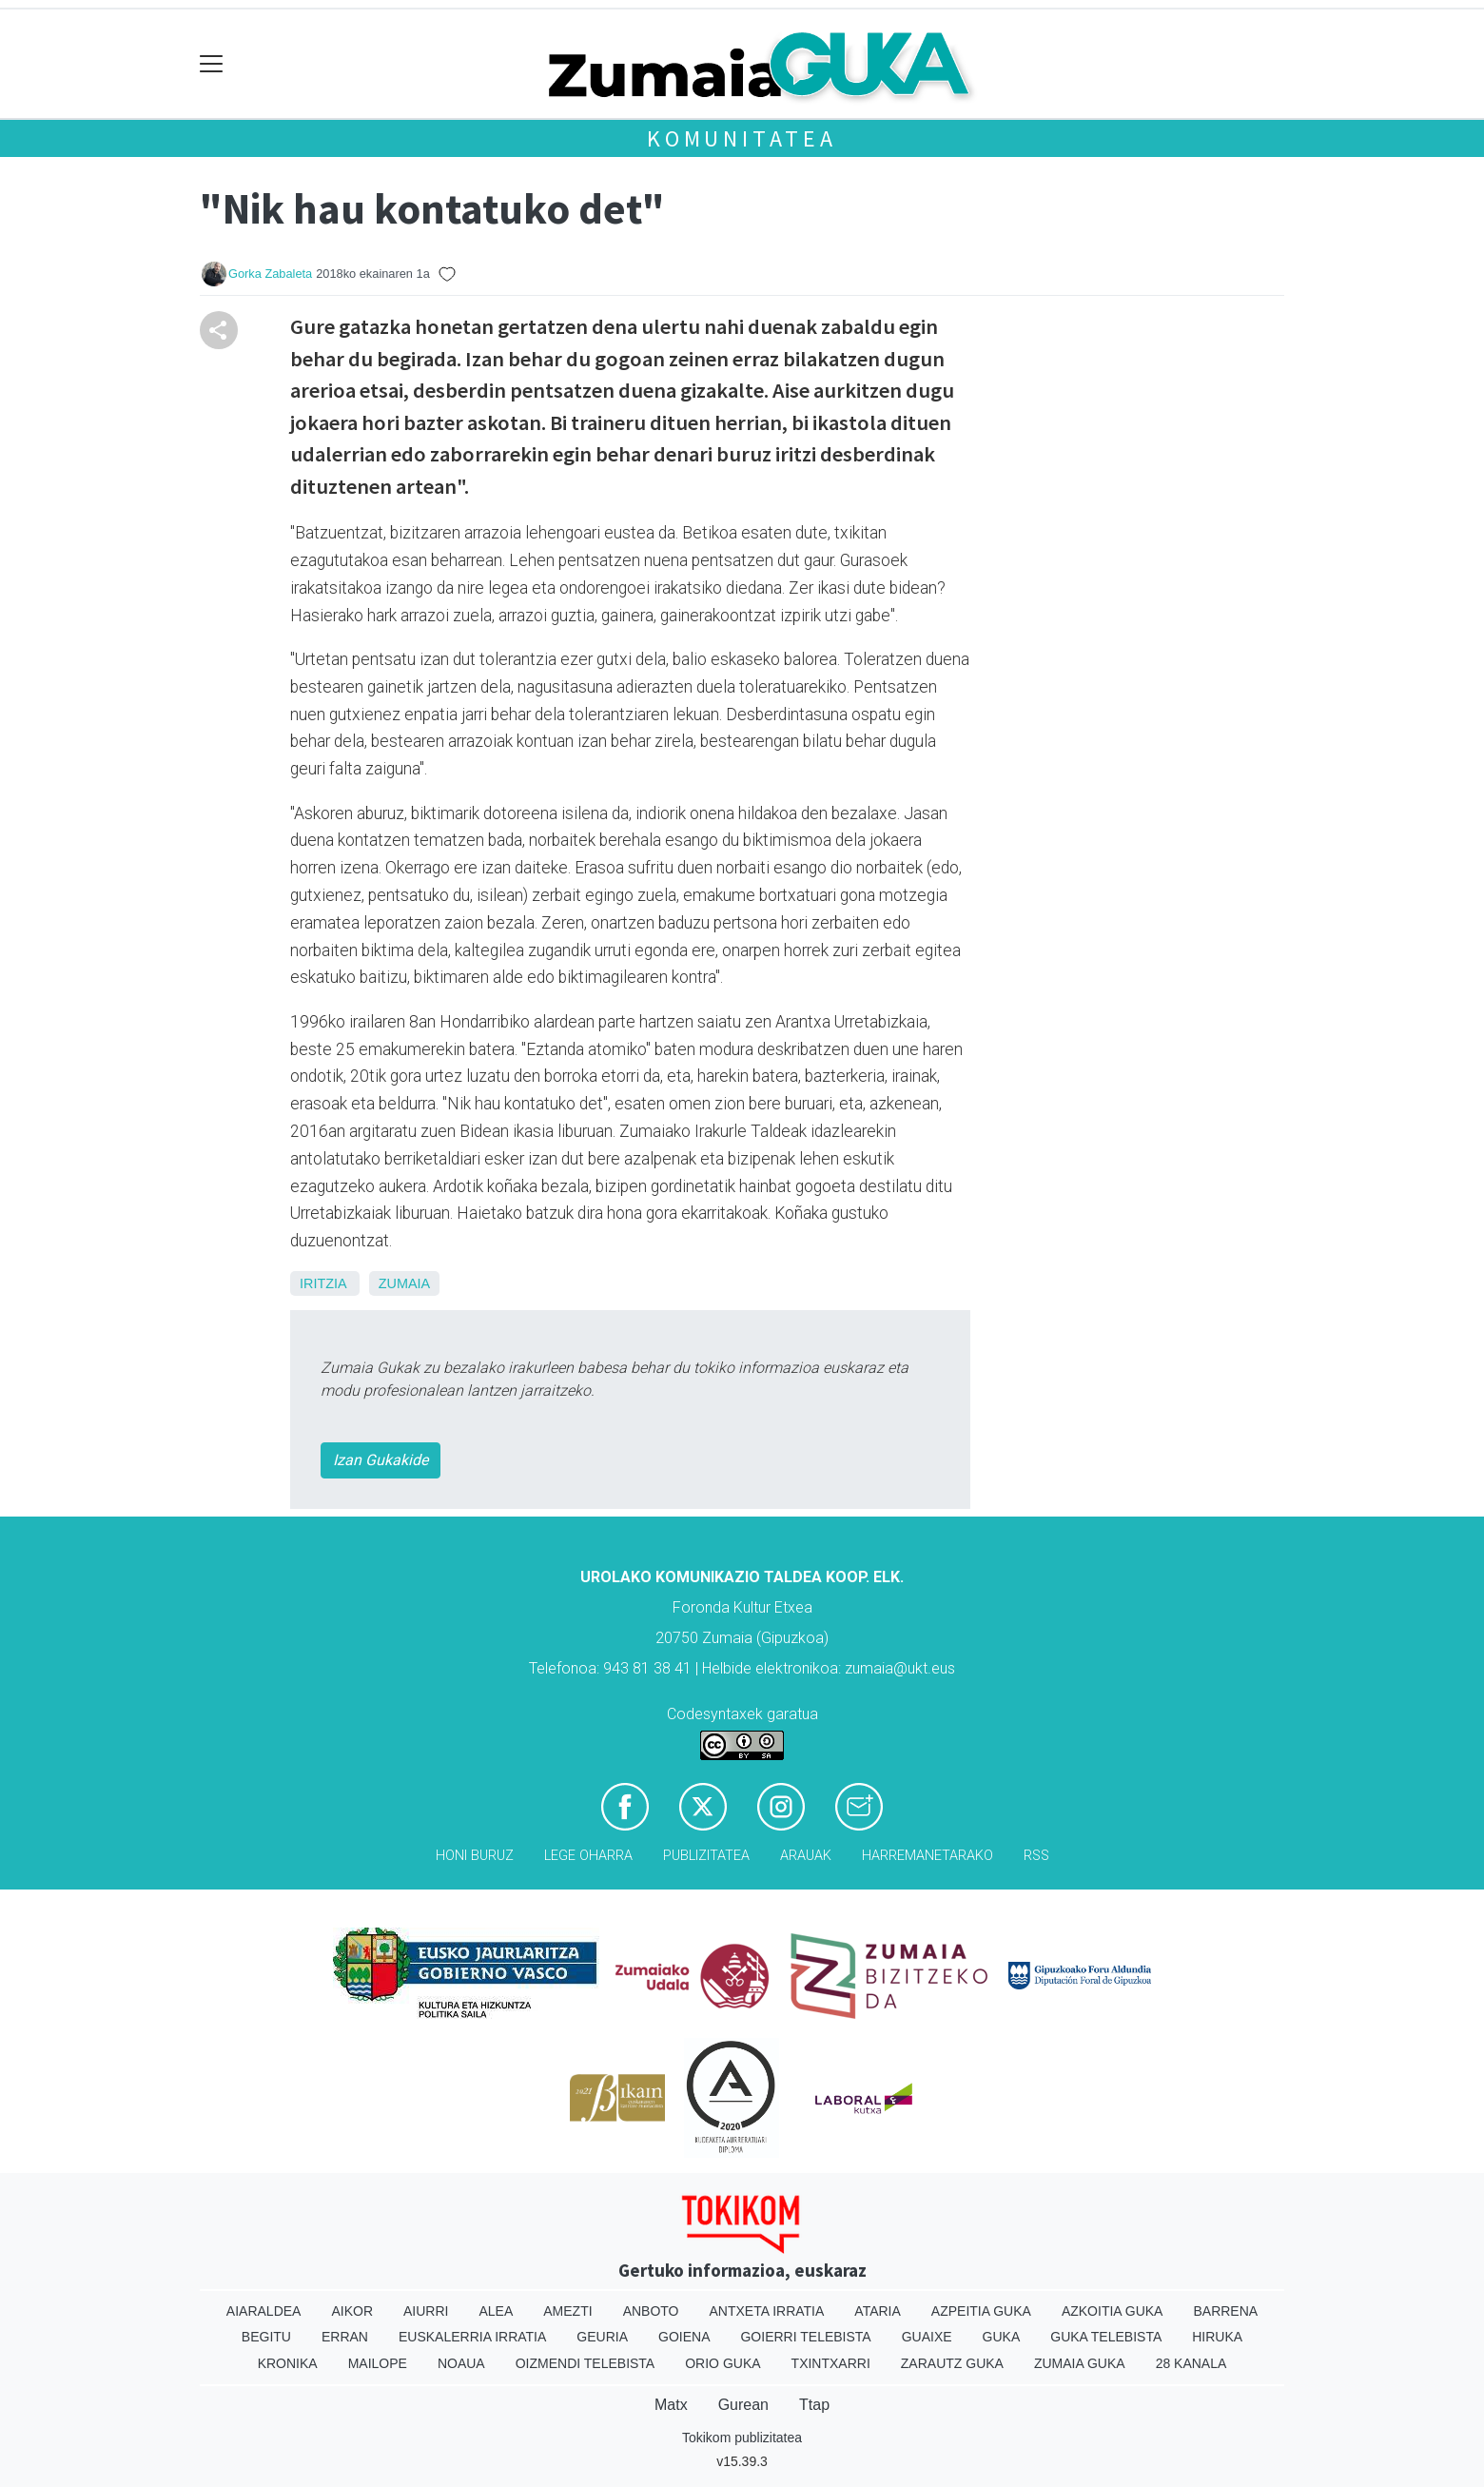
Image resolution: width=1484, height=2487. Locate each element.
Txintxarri (830, 2363)
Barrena (1225, 2311)
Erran (345, 2336)
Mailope (377, 2363)
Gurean (743, 2405)
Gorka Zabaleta (270, 273)
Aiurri (425, 2311)
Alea (495, 2311)
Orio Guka (722, 2363)
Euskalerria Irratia (472, 2336)
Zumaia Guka (1079, 2363)
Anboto (651, 2311)
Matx (671, 2405)
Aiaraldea (264, 2311)
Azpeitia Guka (981, 2311)
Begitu (266, 2336)
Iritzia (323, 1283)
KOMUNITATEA (742, 138)
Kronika (288, 2363)
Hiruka (1217, 2336)
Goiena (684, 2336)
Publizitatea (706, 1856)
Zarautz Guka (952, 2363)
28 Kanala (1191, 2363)
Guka (1002, 2336)
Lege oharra (588, 1856)
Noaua (461, 2363)
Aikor (352, 2311)
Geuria (602, 2336)
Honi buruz (475, 1856)
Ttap (814, 2405)
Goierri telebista (805, 2336)
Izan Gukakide (380, 1460)
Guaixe (927, 2336)
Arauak (805, 1856)
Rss (1036, 1856)
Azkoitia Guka (1112, 2311)
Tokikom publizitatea (742, 2437)
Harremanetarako (927, 1856)
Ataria (877, 2311)
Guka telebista (1106, 2336)
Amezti (567, 2311)
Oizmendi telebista (585, 2363)
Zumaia (404, 1283)
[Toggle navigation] (211, 64)
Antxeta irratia (767, 2311)
